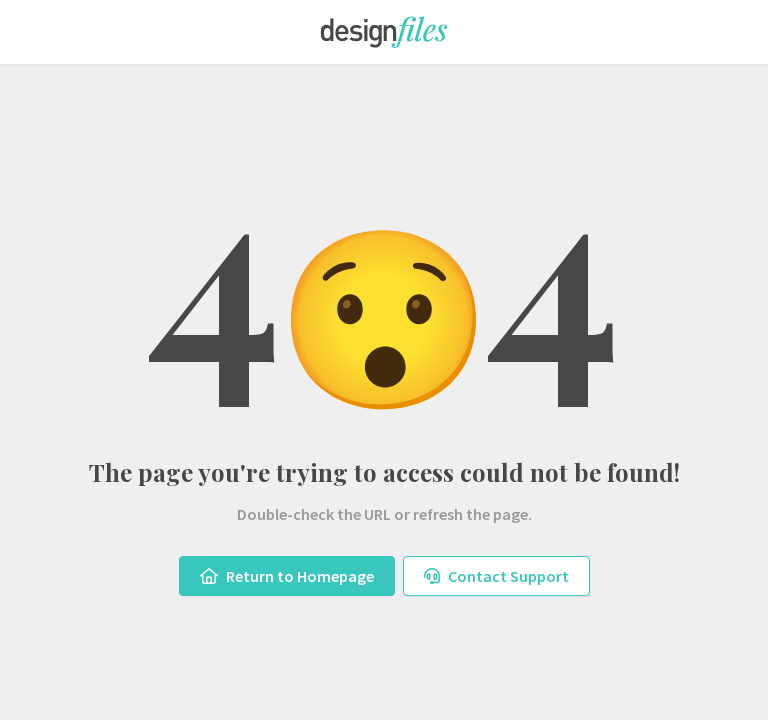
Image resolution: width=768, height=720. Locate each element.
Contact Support (496, 576)
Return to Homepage (287, 576)
